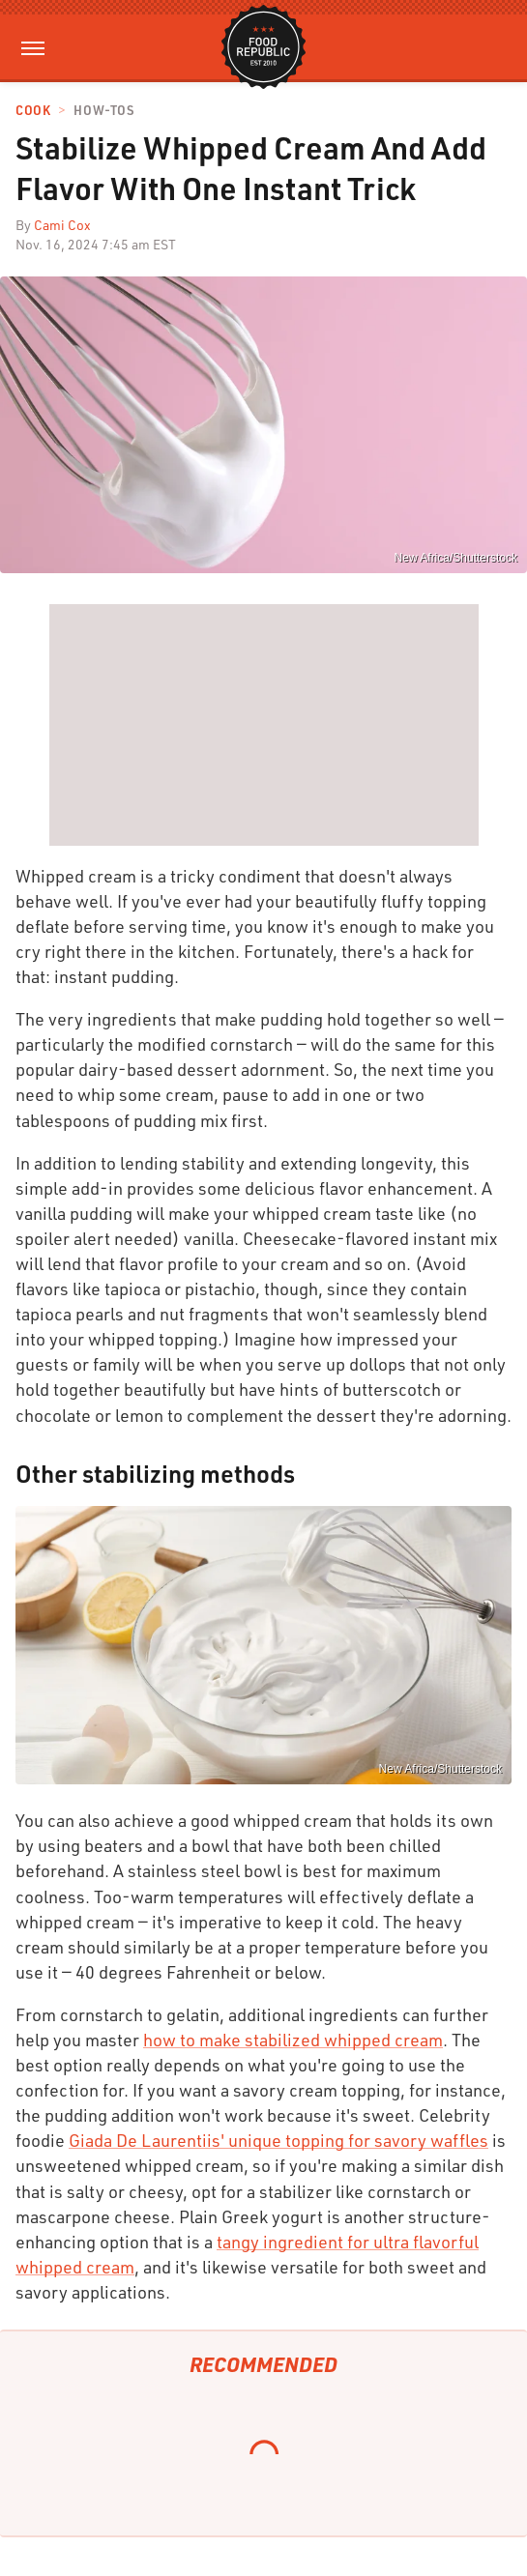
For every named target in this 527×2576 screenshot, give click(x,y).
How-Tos (103, 110)
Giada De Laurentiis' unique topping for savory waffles (278, 2140)
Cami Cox (62, 225)
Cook (32, 110)
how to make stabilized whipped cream (293, 2039)
